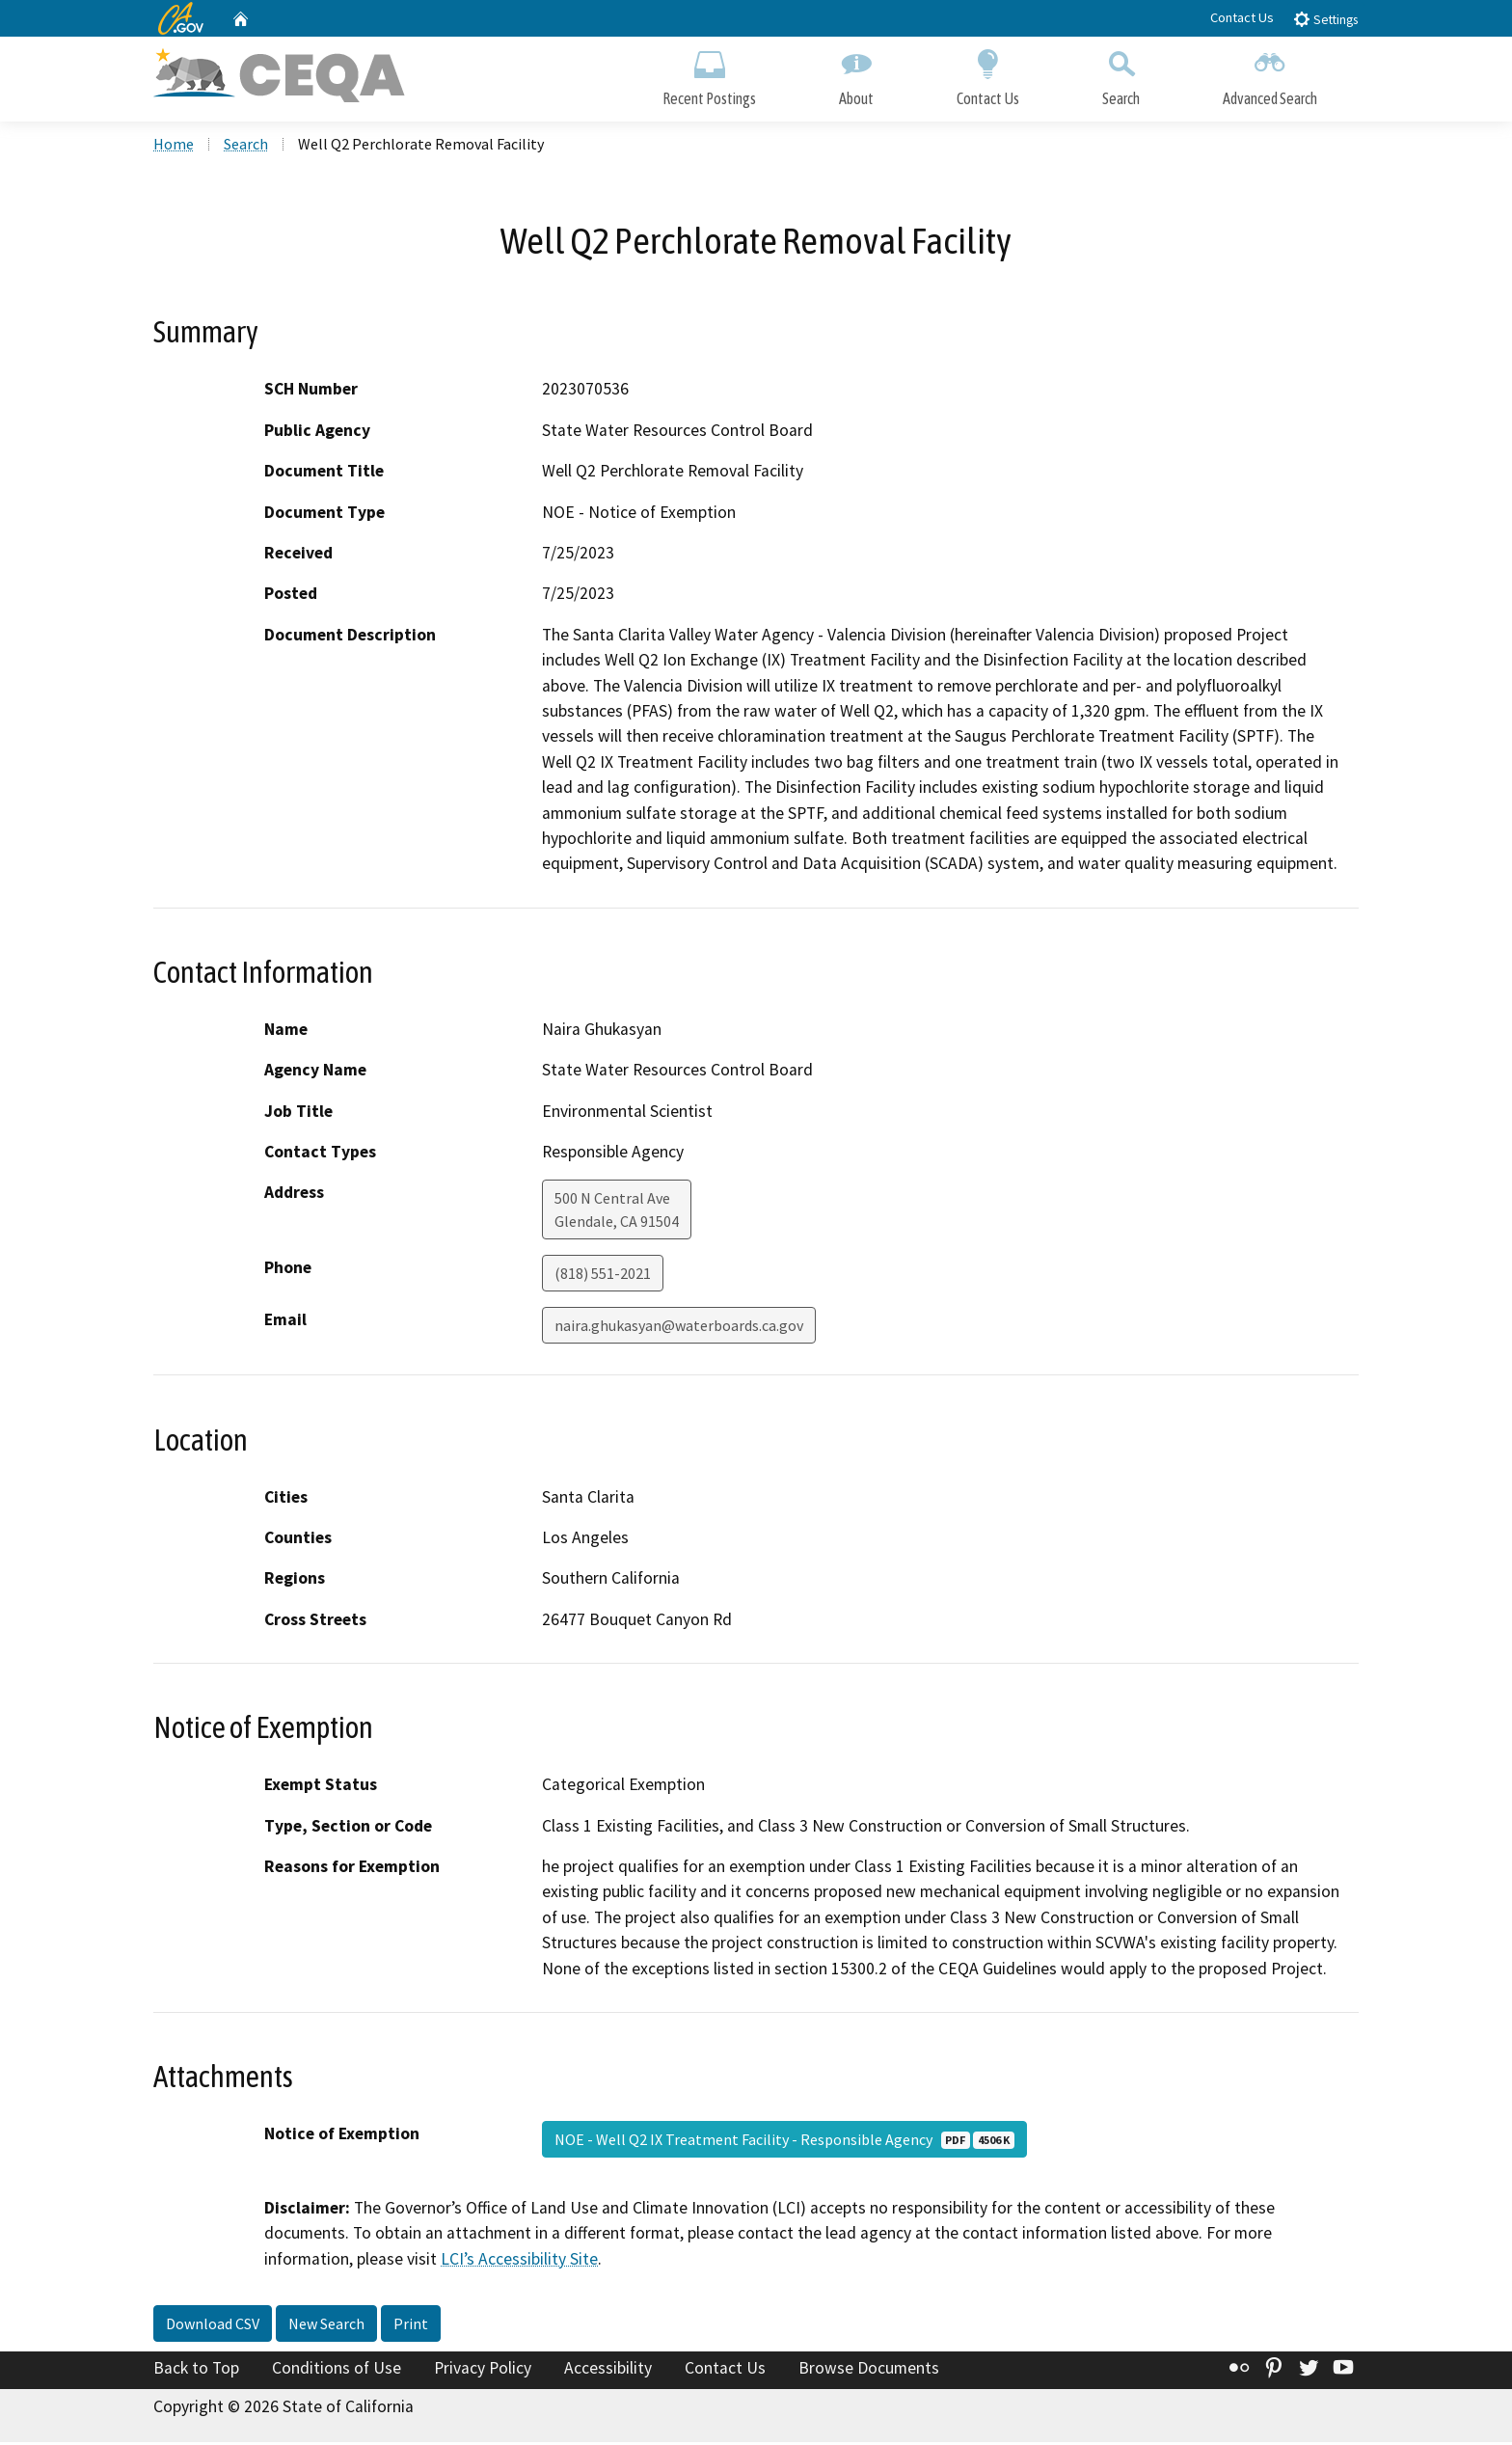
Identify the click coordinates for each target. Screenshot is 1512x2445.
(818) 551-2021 (602, 1276)
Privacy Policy (482, 2370)
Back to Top (196, 2370)
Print (410, 2326)
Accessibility (608, 2370)
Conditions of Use (336, 2370)
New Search (326, 2326)
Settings (1325, 19)
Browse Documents (868, 2370)
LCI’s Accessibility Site (519, 2260)
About (856, 74)
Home (173, 145)
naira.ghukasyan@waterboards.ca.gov (678, 1328)
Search (1121, 74)
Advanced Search (1270, 74)
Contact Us (1242, 17)
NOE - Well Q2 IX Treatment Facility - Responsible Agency (784, 2141)
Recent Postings (709, 74)
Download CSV (212, 2326)
